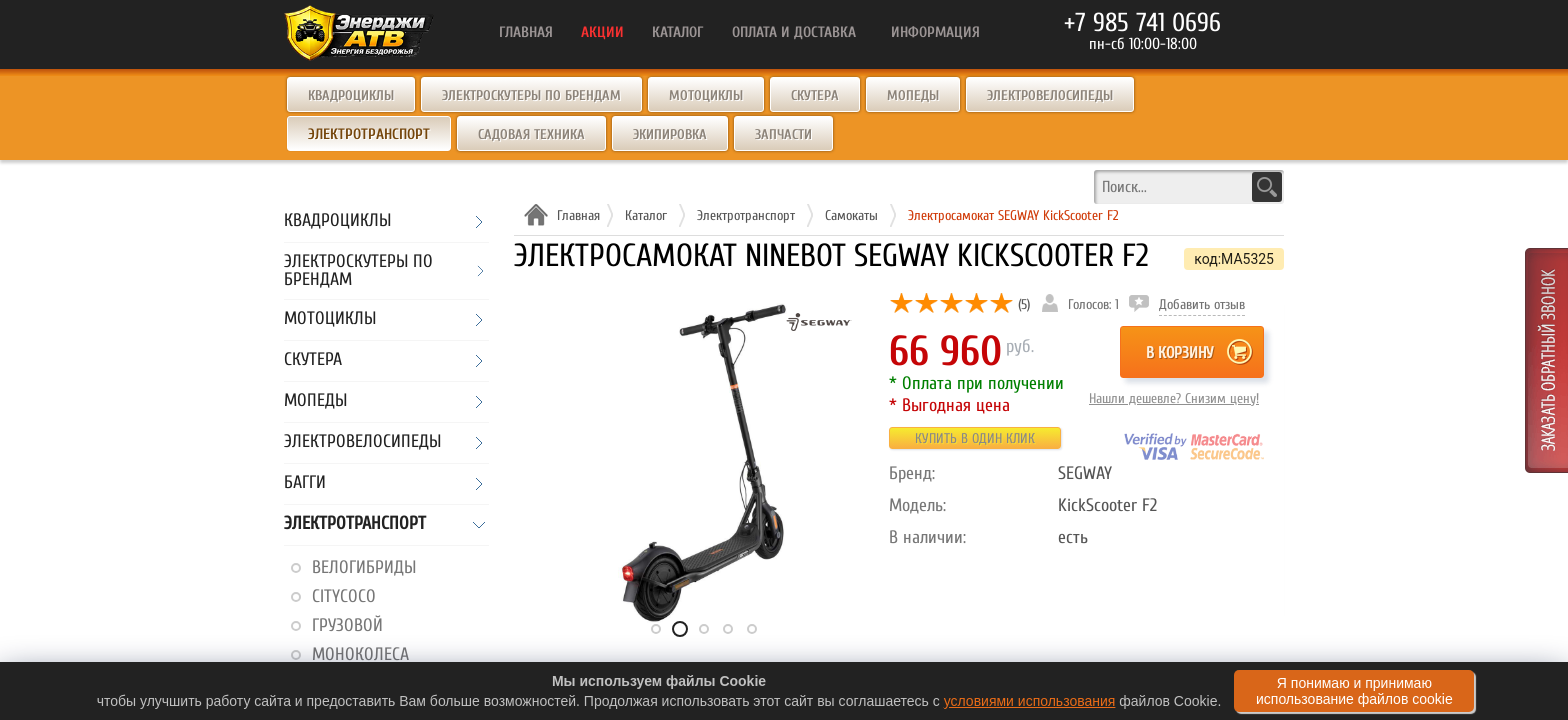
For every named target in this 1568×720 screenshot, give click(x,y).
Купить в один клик (975, 438)
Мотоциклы (706, 95)
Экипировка (670, 134)
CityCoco (344, 596)
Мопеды (913, 95)
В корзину (1179, 353)
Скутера (815, 95)
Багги (305, 483)
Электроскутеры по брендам (531, 95)
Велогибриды (364, 567)
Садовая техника (531, 134)
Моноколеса (360, 654)
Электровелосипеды (1050, 95)
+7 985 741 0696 (1142, 23)
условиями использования (1030, 701)
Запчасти (783, 134)
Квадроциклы (351, 95)
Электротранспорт (355, 524)
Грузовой (347, 625)
